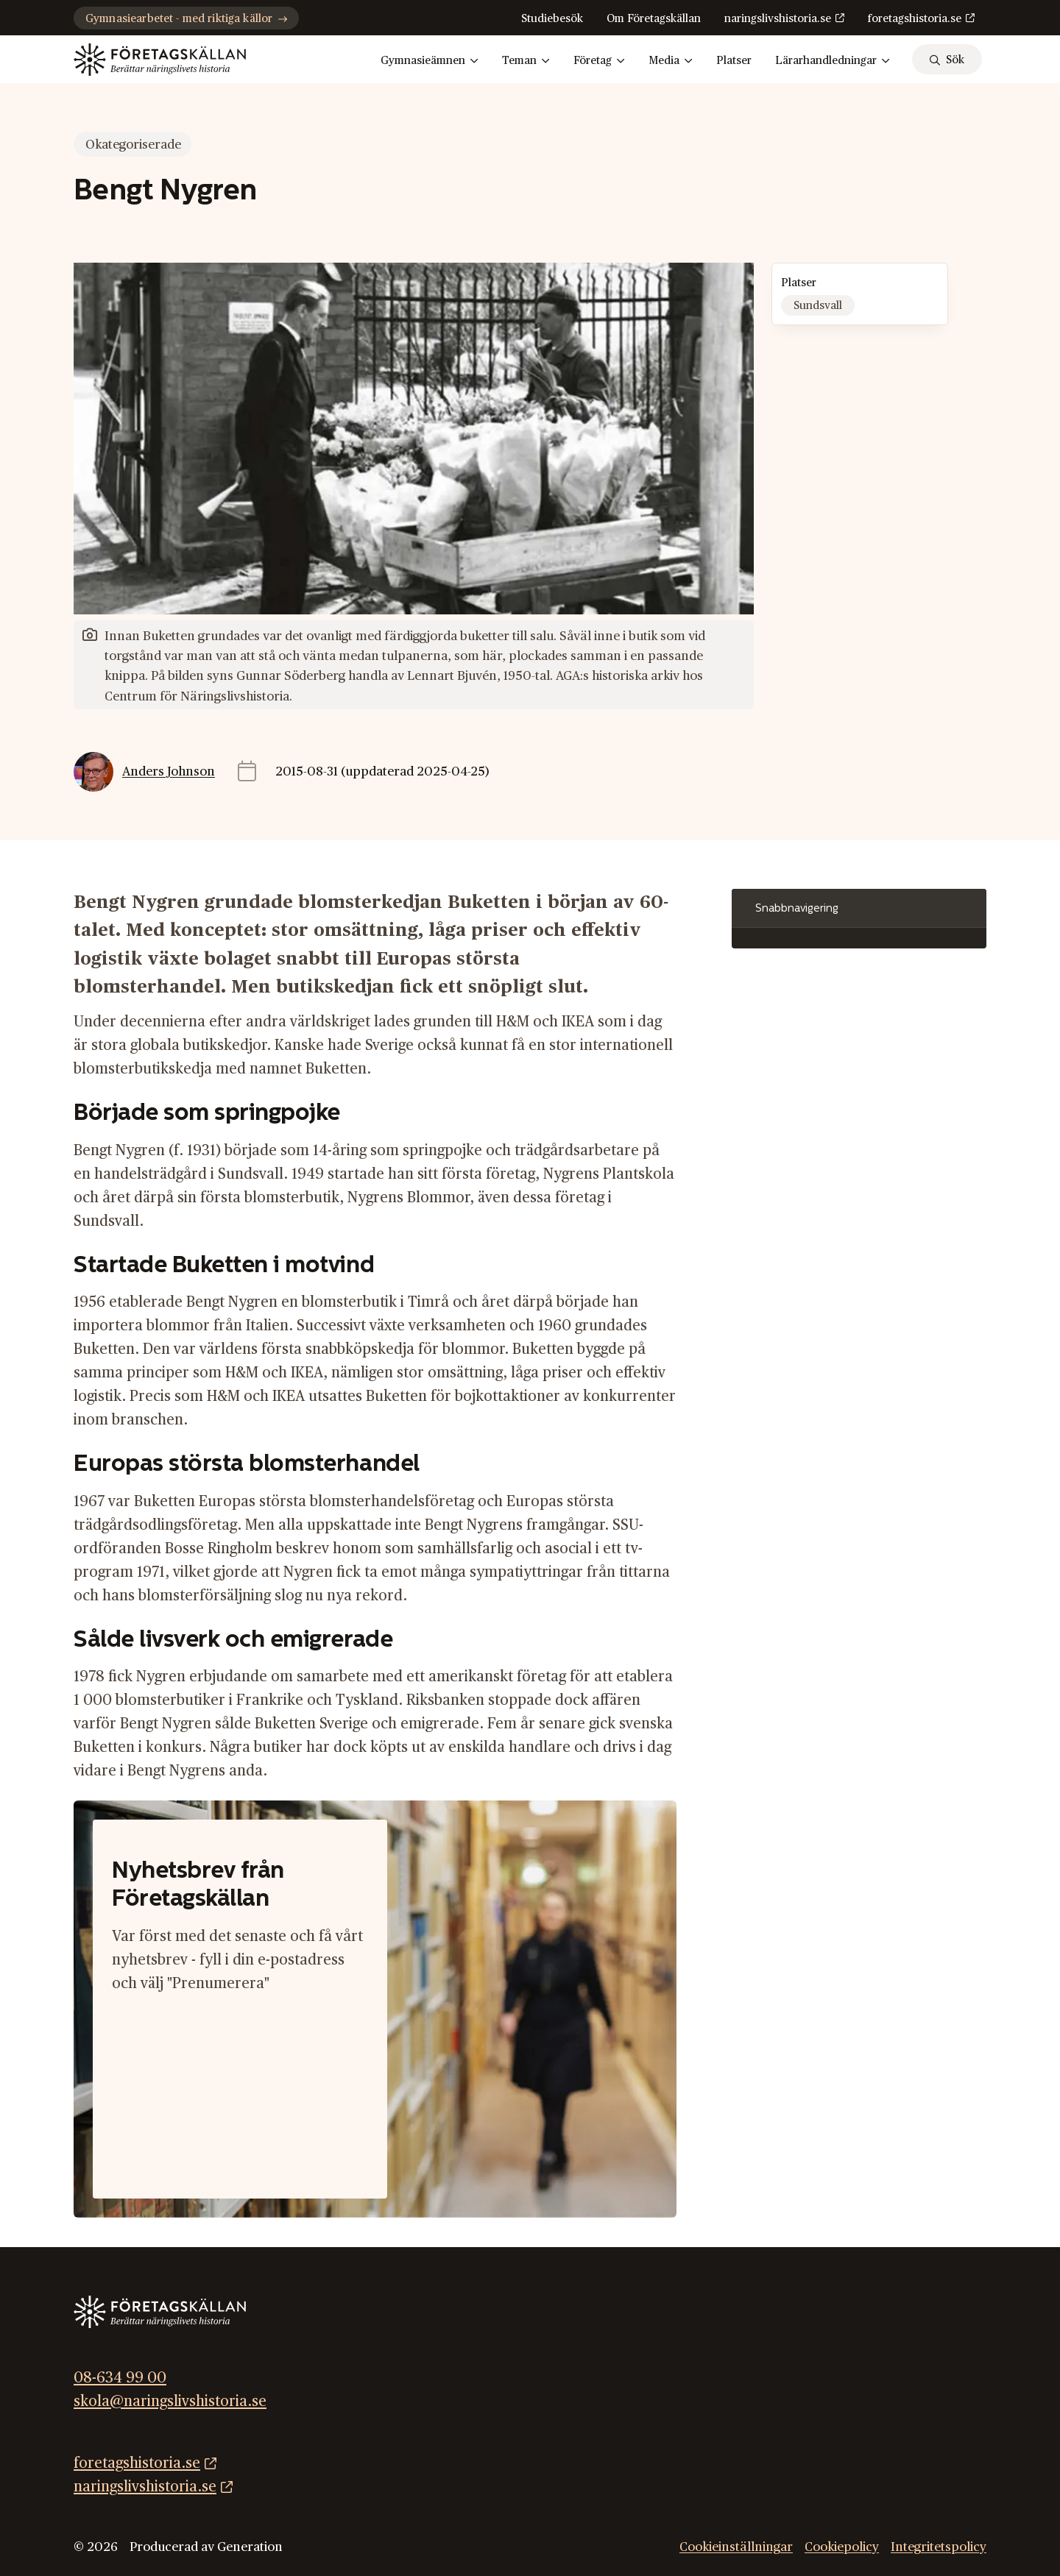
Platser (734, 60)
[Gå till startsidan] (160, 59)
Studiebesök (552, 18)
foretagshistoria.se (914, 18)
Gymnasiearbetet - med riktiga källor (186, 18)
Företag (599, 61)
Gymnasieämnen (429, 61)
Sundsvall (818, 305)
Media (671, 61)
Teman (526, 61)
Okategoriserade (133, 144)
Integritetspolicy (938, 2547)
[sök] (947, 59)
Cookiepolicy (842, 2547)
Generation (250, 2547)
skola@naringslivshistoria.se (170, 2401)
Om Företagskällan (654, 18)
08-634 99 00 (120, 2378)
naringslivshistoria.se (777, 18)
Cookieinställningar (736, 2547)
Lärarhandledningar (832, 61)
